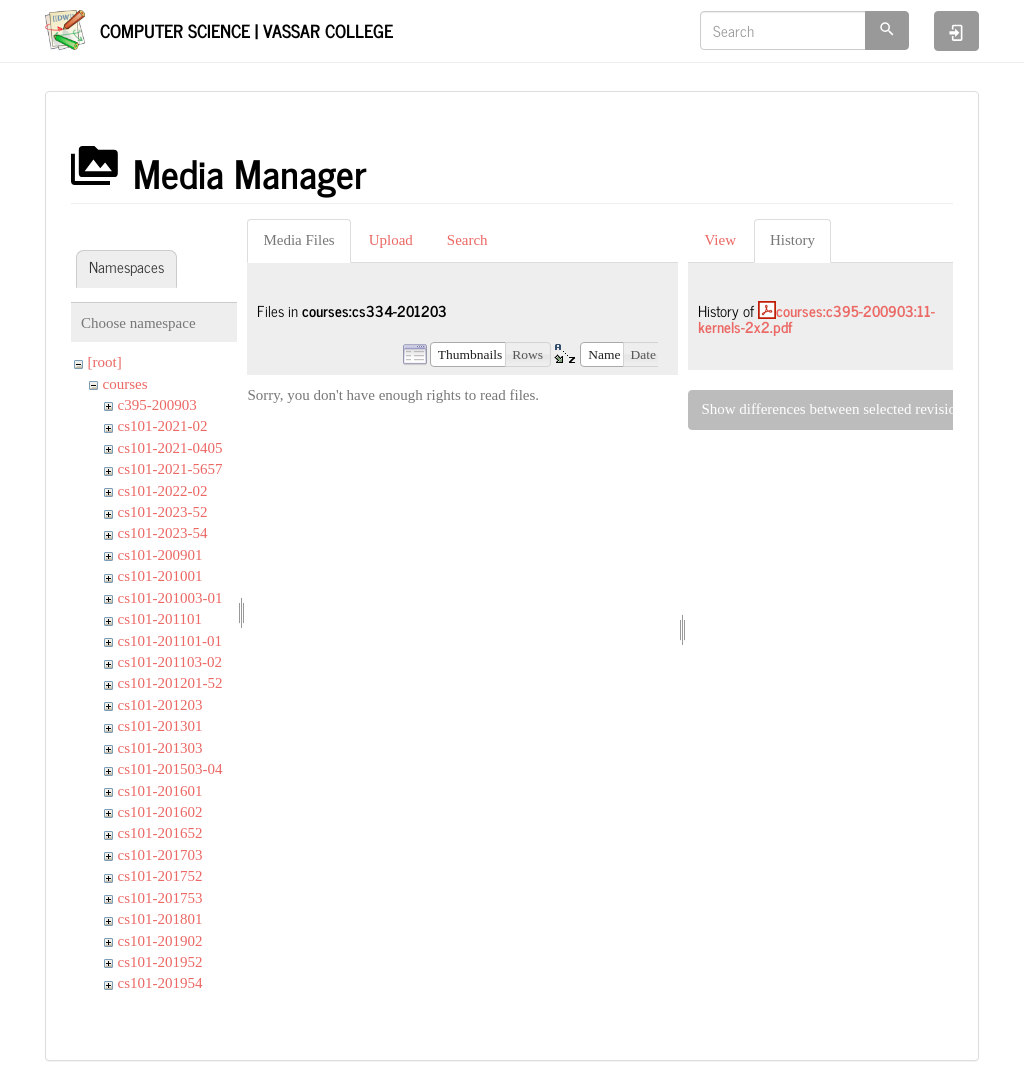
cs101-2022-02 (163, 491)
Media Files (298, 240)
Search (467, 240)
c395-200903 (157, 405)
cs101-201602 (160, 812)
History (792, 240)
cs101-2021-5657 (170, 469)
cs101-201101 (160, 619)
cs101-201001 (160, 576)
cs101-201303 (160, 748)
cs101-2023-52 (163, 512)
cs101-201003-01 (170, 598)
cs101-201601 (160, 791)
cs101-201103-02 (170, 662)
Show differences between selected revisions (835, 409)
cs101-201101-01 (170, 641)
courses (125, 384)
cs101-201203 (160, 705)
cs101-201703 (160, 855)
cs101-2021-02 (163, 426)
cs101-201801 (160, 919)
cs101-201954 (160, 983)
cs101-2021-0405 (170, 448)
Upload (391, 240)
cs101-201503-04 (170, 769)
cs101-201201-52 (170, 683)
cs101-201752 (160, 876)
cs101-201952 (160, 962)
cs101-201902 (160, 941)
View (720, 240)
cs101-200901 (160, 555)
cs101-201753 (160, 898)
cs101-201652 (160, 833)
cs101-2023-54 (163, 533)
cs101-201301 (160, 726)
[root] (105, 362)
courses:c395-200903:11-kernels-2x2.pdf (816, 319)
